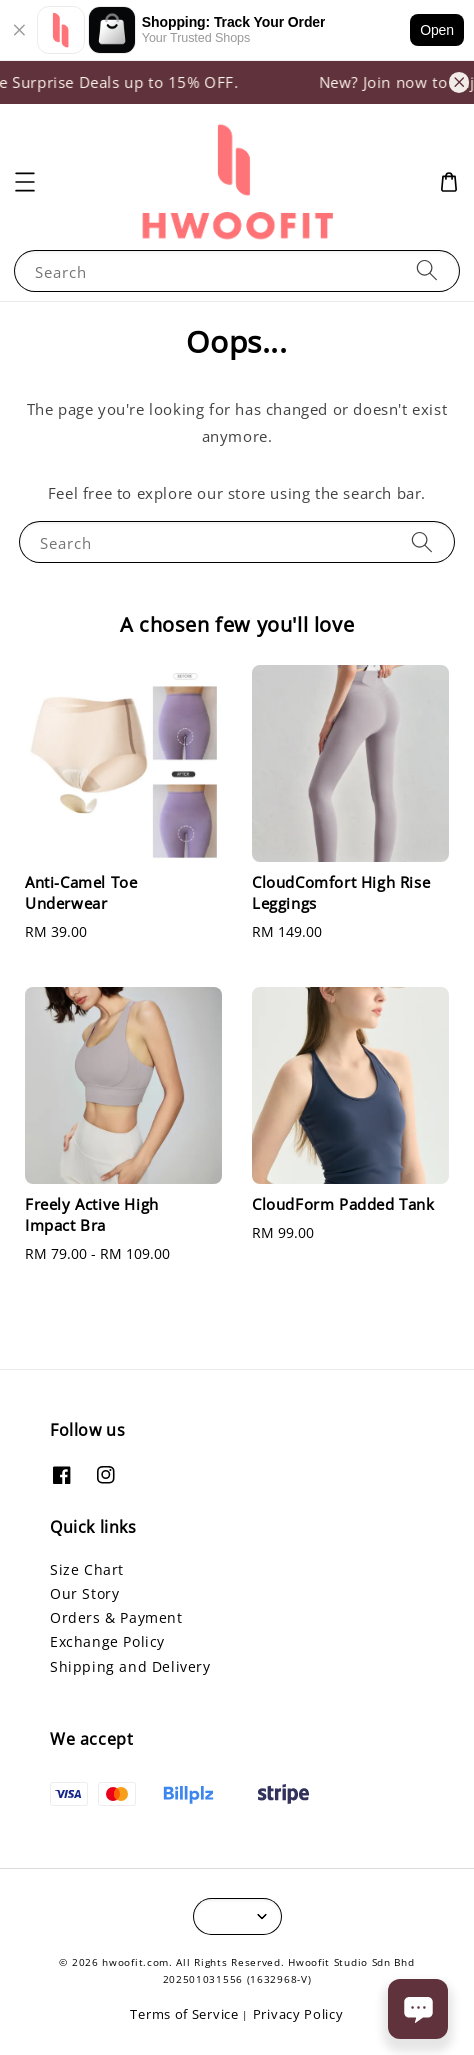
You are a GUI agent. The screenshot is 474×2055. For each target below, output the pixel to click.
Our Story (84, 1593)
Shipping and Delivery (130, 1666)
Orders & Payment (116, 1617)
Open (437, 30)
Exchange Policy (107, 1641)
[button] (25, 182)
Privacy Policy (298, 2014)
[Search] (427, 270)
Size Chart (87, 1569)
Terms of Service (184, 2014)
